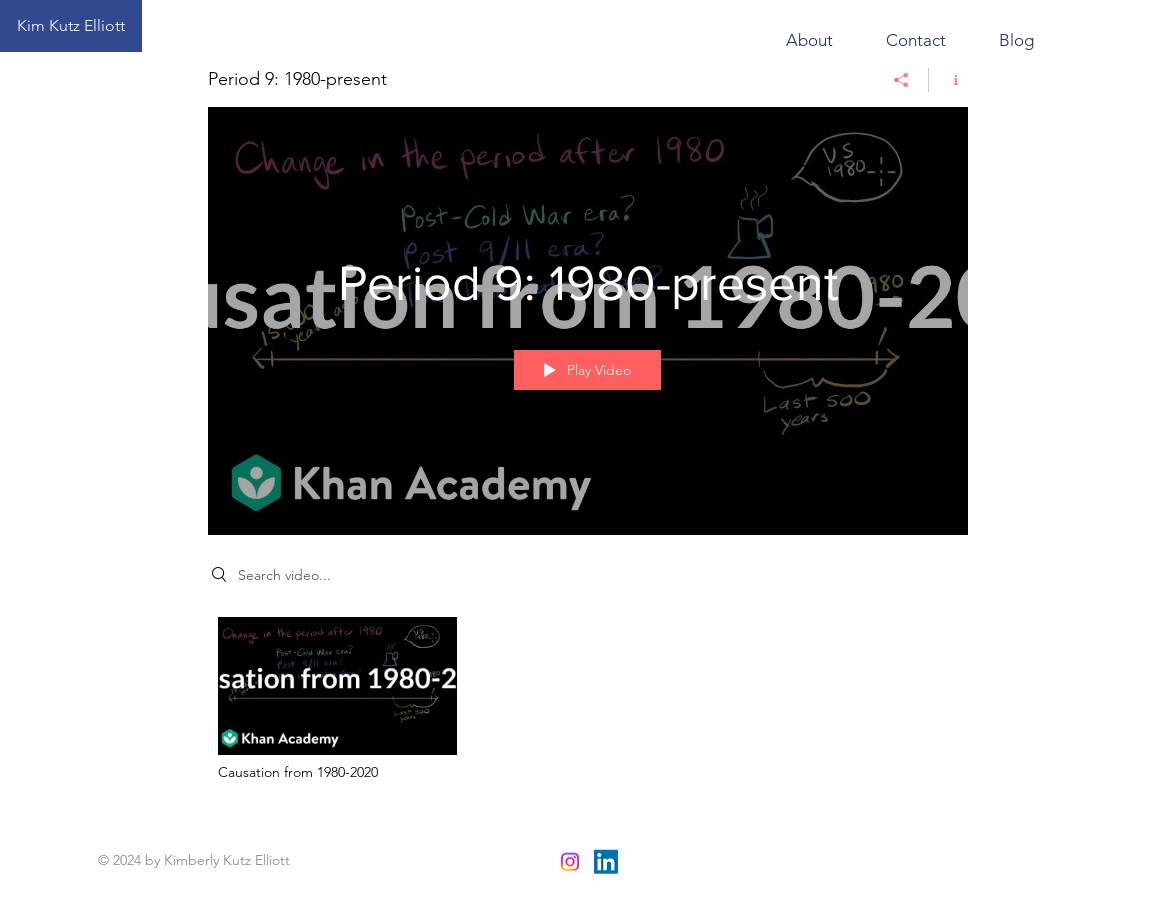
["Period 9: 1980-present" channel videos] (588, 704)
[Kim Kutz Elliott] (71, 26)
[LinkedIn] (606, 862)
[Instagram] (570, 862)
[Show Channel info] (948, 80)
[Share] (901, 80)
